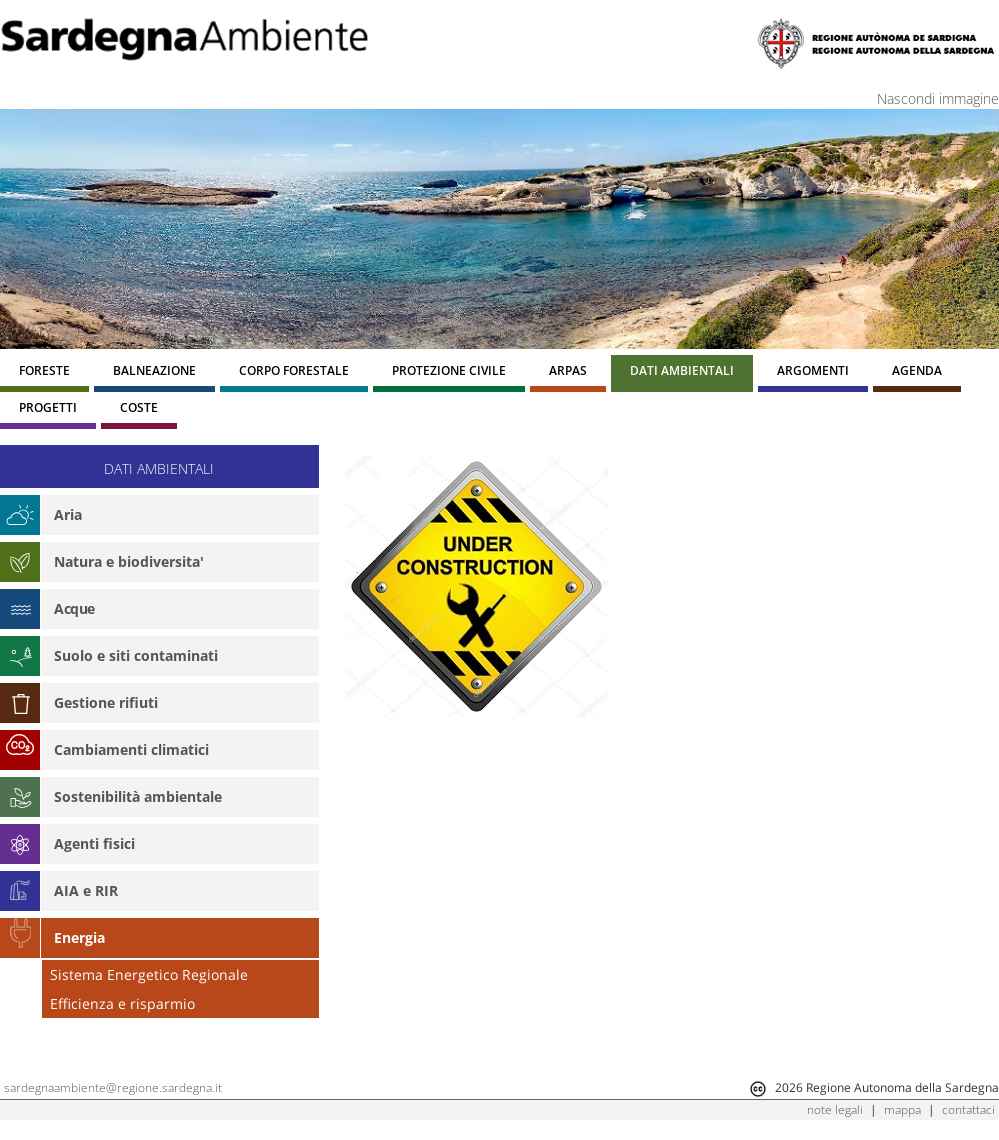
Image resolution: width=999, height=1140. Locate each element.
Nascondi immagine (938, 98)
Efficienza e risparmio (122, 1003)
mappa (902, 1109)
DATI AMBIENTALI (159, 468)
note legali (835, 1109)
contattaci (968, 1109)
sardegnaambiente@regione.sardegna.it (113, 1087)
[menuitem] (44, 373)
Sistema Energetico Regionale (149, 974)
